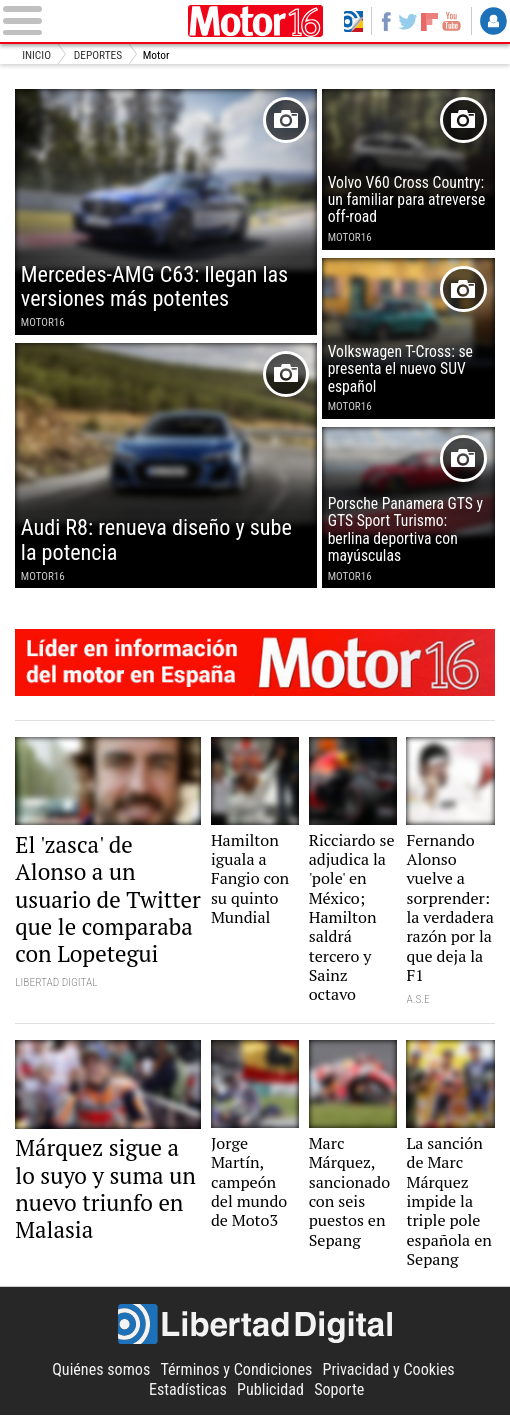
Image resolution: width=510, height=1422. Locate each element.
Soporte (339, 1396)
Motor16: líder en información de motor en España (254, 666)
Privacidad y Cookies (389, 1376)
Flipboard (430, 21)
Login (493, 20)
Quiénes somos (101, 1376)
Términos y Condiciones (236, 1376)
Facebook (386, 20)
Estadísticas (188, 1396)
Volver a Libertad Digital (352, 20)
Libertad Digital (255, 1331)
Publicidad (270, 1396)
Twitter (407, 20)
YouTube (451, 20)
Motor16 (254, 21)
